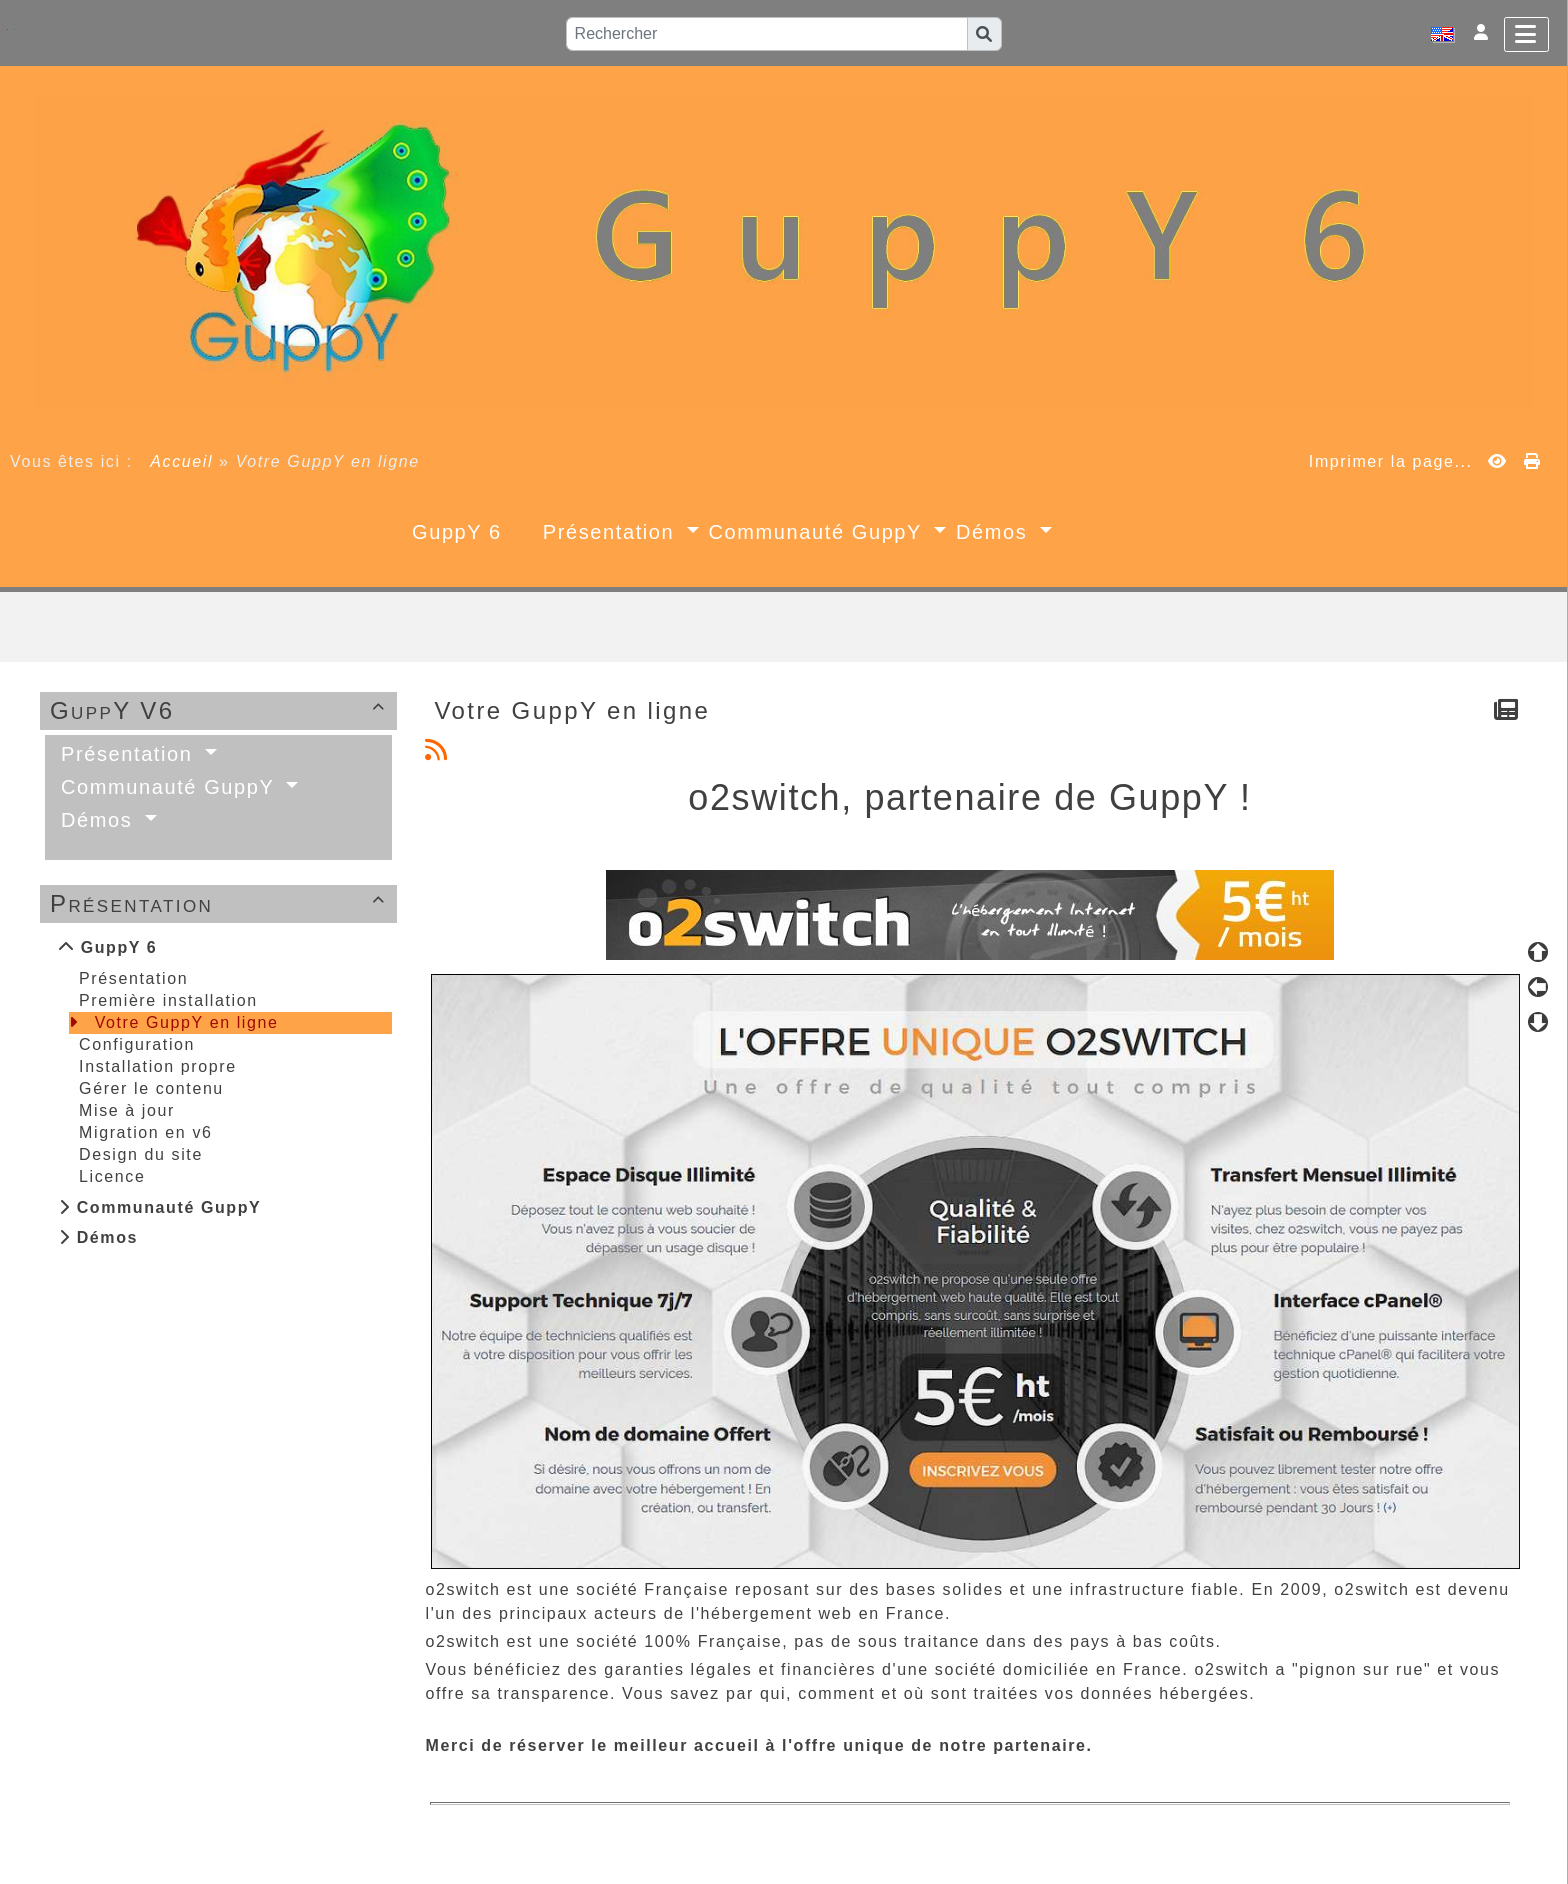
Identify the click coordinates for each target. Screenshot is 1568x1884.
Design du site (141, 1154)
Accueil (182, 461)
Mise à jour (127, 1110)
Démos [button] (995, 532)
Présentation (221, 903)
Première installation (168, 1000)
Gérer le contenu (151, 1088)
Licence (112, 1176)
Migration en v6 (145, 1132)
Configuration (137, 1044)
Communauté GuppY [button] (819, 532)
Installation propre (158, 1066)
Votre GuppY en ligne (187, 1022)
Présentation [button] (612, 532)
